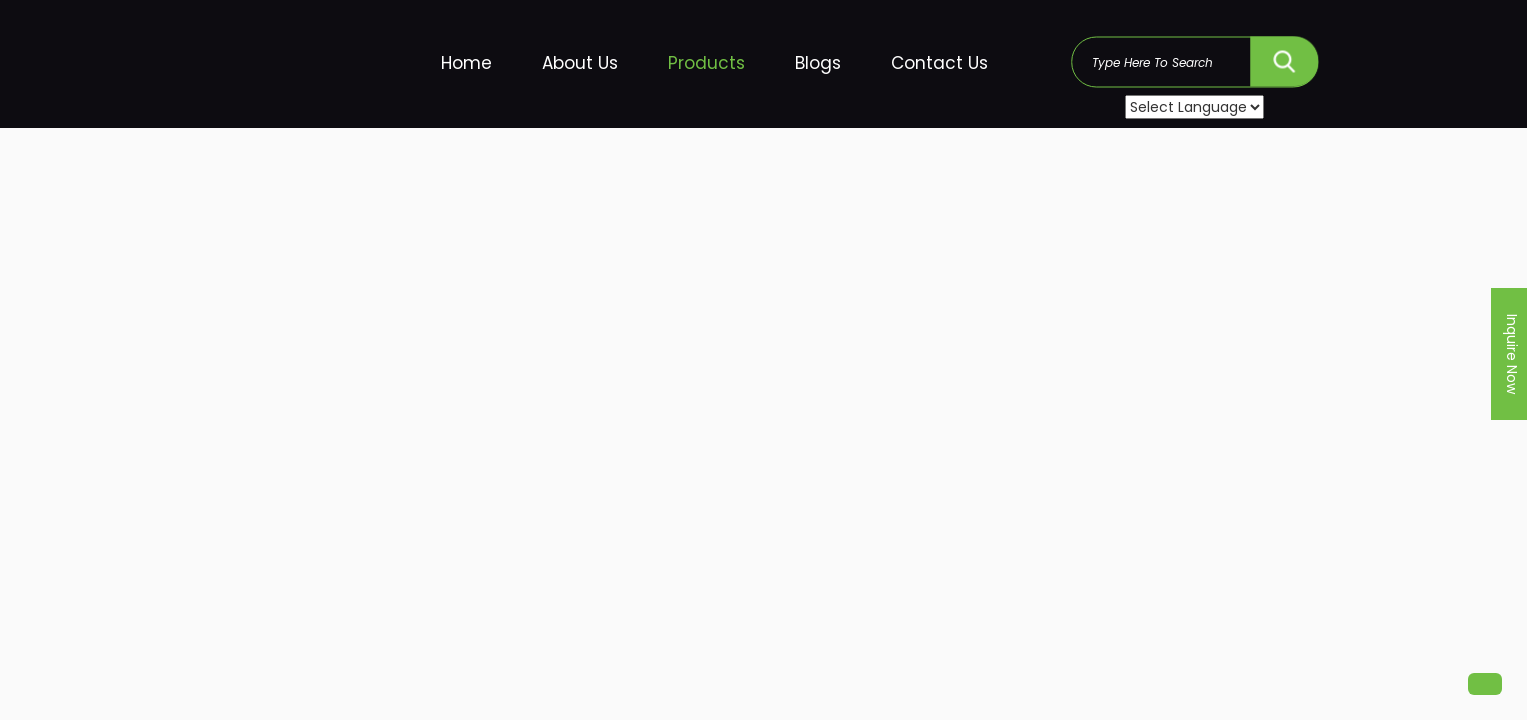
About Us (580, 63)
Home (466, 63)
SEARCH (1285, 56)
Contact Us (939, 63)
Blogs (818, 63)
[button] (1485, 684)
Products (706, 63)
